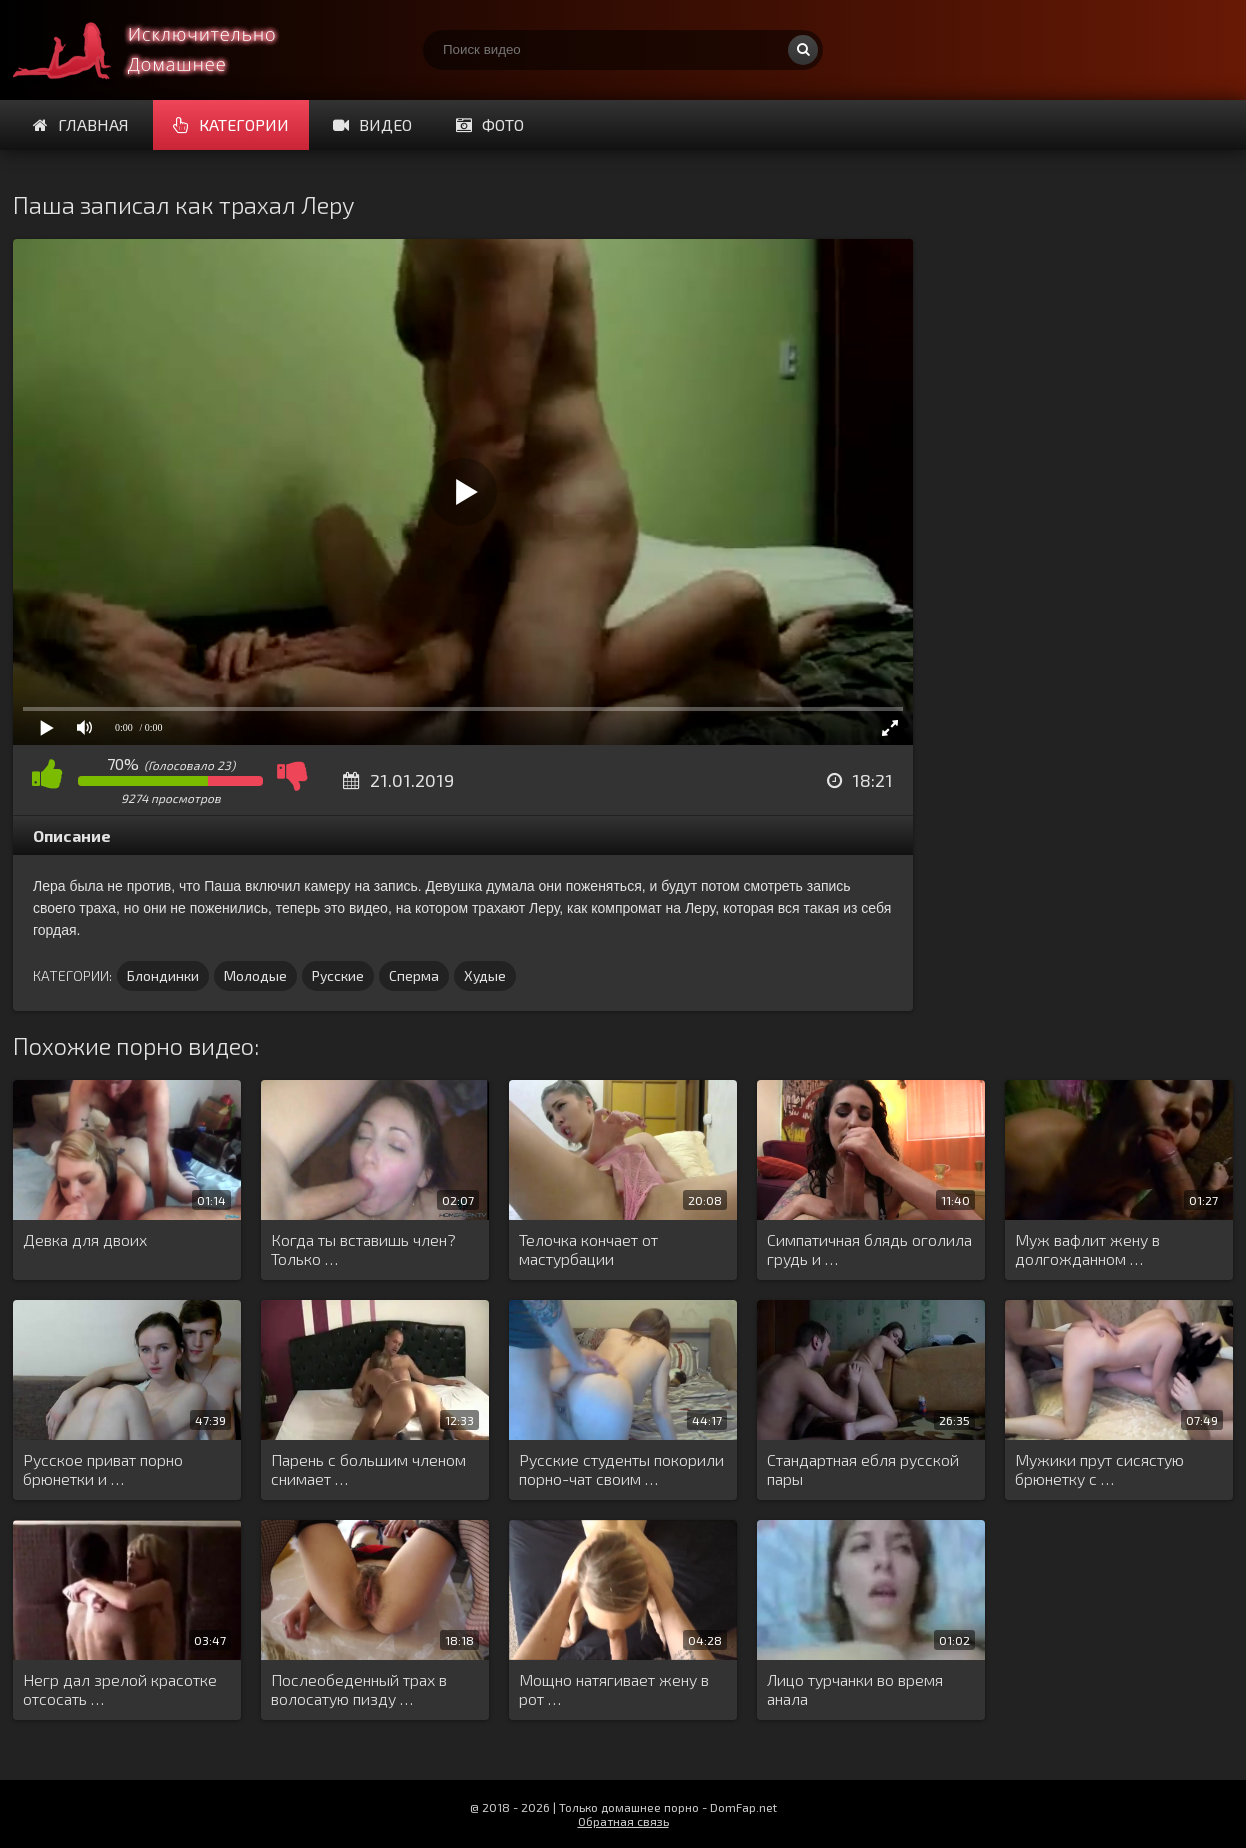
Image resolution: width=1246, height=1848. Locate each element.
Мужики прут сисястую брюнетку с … (1099, 1469)
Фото (490, 124)
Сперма (414, 975)
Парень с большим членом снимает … (368, 1469)
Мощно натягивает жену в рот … (614, 1689)
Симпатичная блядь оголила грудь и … (869, 1249)
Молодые (255, 975)
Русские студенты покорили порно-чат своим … (621, 1469)
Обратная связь (623, 1821)
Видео (372, 124)
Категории (231, 124)
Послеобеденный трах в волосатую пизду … (359, 1689)
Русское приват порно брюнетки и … (103, 1469)
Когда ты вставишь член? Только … (363, 1249)
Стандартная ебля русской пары (863, 1469)
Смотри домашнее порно (163, 50)
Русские (338, 975)
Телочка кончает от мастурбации (588, 1249)
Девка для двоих (85, 1239)
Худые (485, 975)
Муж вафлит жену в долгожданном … (1087, 1249)
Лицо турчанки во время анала (855, 1689)
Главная (81, 124)
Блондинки (163, 975)
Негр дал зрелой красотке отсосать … (120, 1689)
